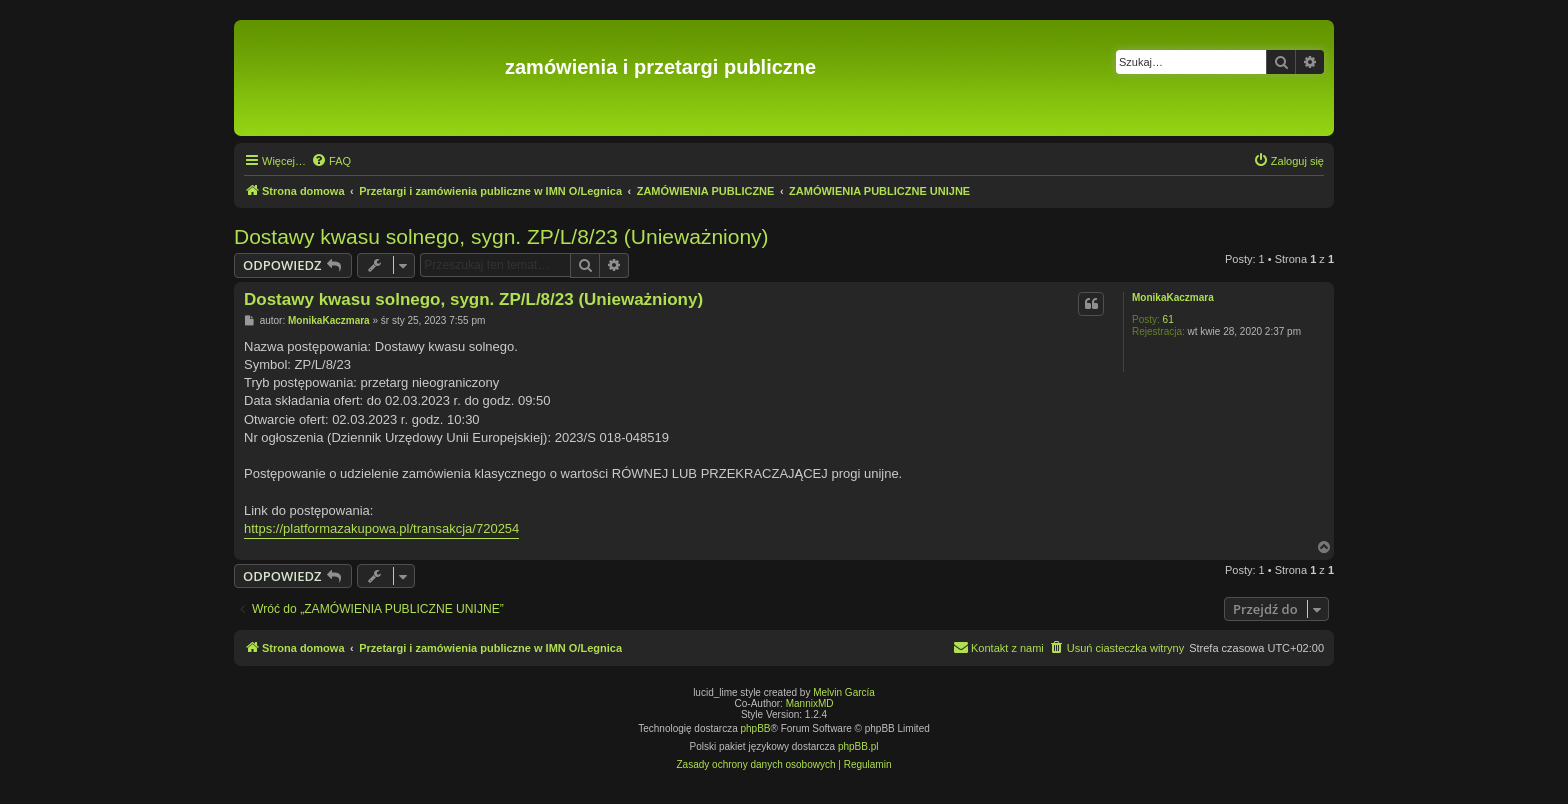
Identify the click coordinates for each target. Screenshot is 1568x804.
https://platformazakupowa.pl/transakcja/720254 (381, 528)
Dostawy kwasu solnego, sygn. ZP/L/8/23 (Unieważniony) (501, 236)
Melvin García (844, 692)
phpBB (756, 728)
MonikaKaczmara (1173, 297)
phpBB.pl (858, 746)
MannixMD (810, 703)
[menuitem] (331, 161)
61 (1168, 319)
